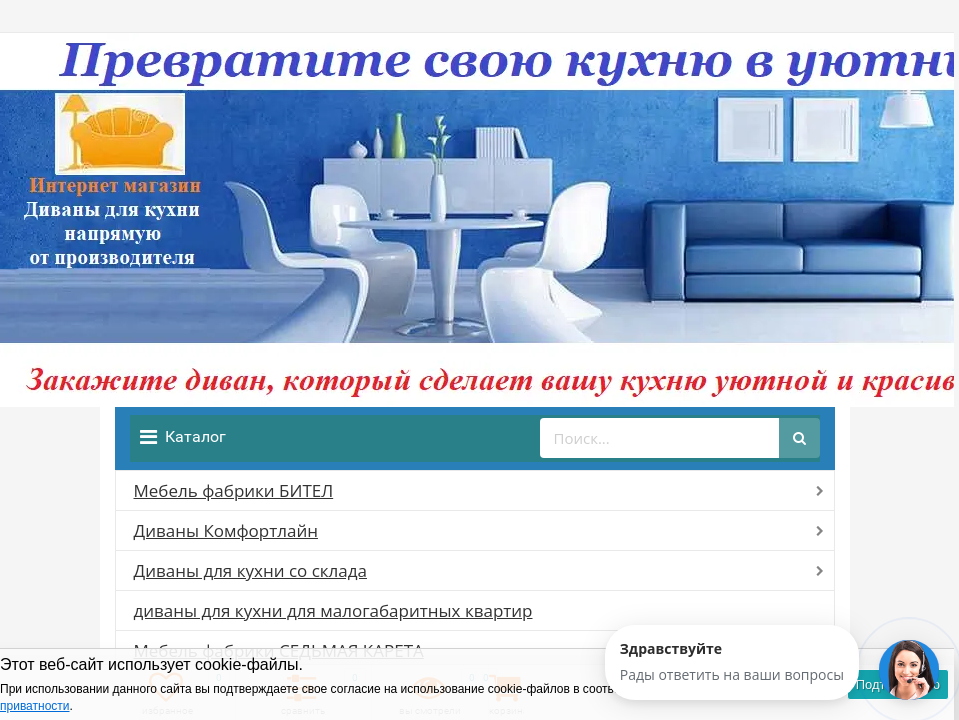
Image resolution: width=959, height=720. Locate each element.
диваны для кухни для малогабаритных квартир (333, 610)
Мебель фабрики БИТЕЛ (234, 490)
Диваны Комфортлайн (226, 530)
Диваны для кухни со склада (250, 570)
